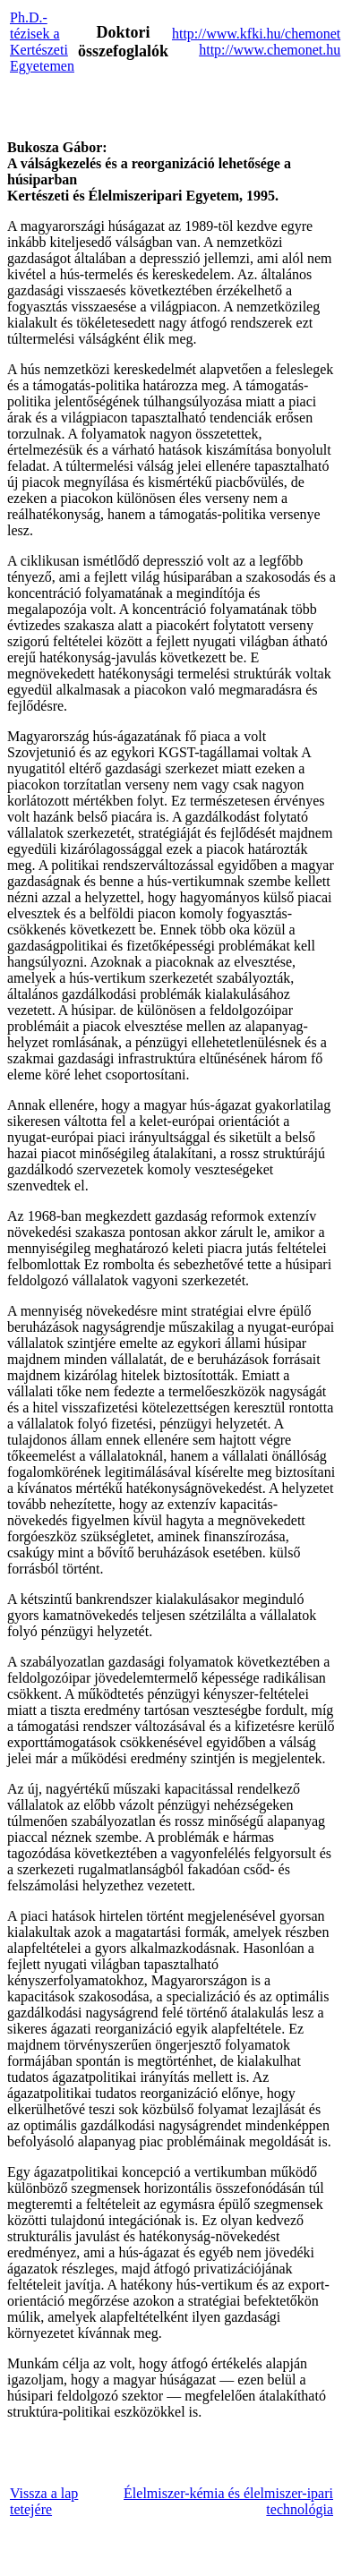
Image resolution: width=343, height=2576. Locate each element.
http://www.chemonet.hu (269, 49)
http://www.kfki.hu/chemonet (256, 33)
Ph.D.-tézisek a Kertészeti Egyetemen (42, 41)
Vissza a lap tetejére (44, 2501)
